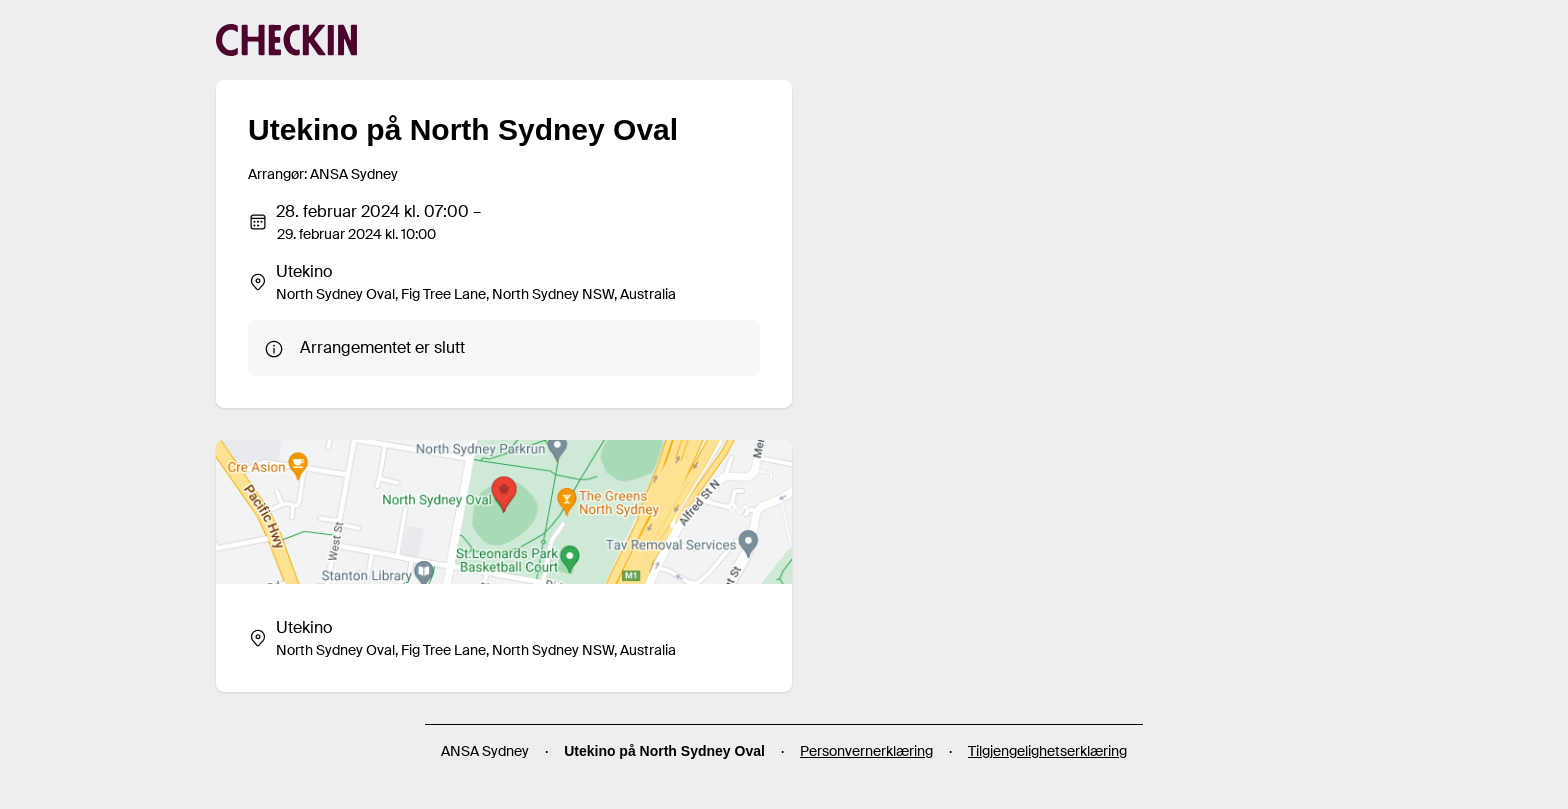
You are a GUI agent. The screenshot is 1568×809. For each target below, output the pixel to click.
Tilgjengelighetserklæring (1047, 751)
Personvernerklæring (866, 751)
